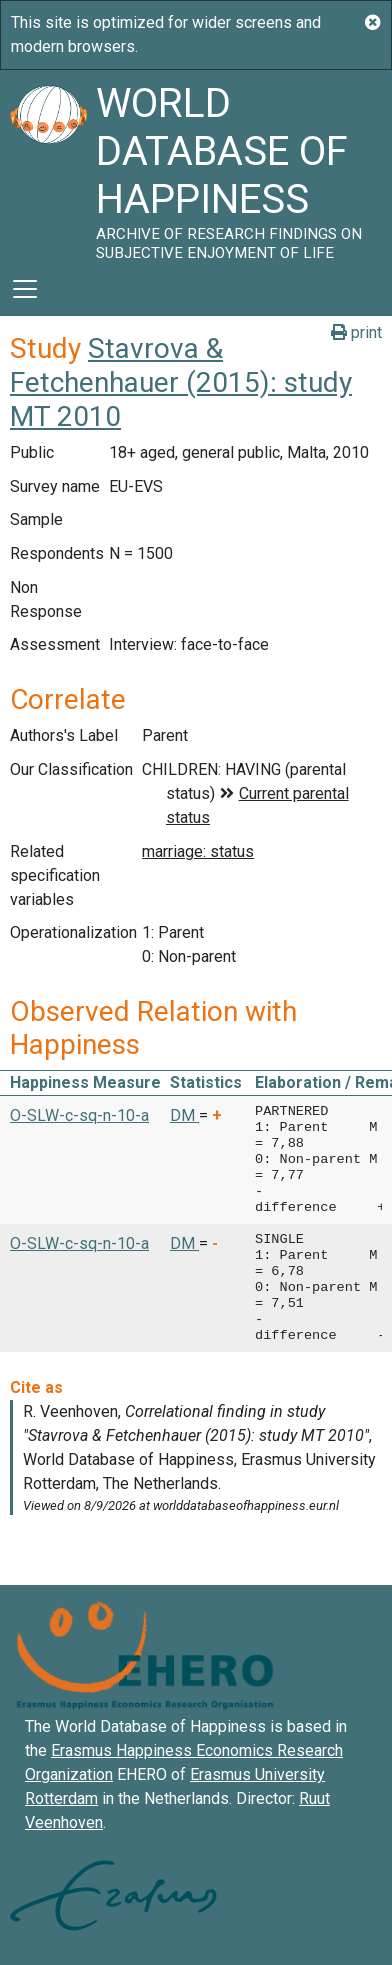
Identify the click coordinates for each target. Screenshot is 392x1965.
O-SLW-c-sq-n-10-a (79, 1115)
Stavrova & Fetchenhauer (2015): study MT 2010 (181, 382)
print (356, 332)
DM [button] (184, 1115)
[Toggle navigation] (25, 289)
